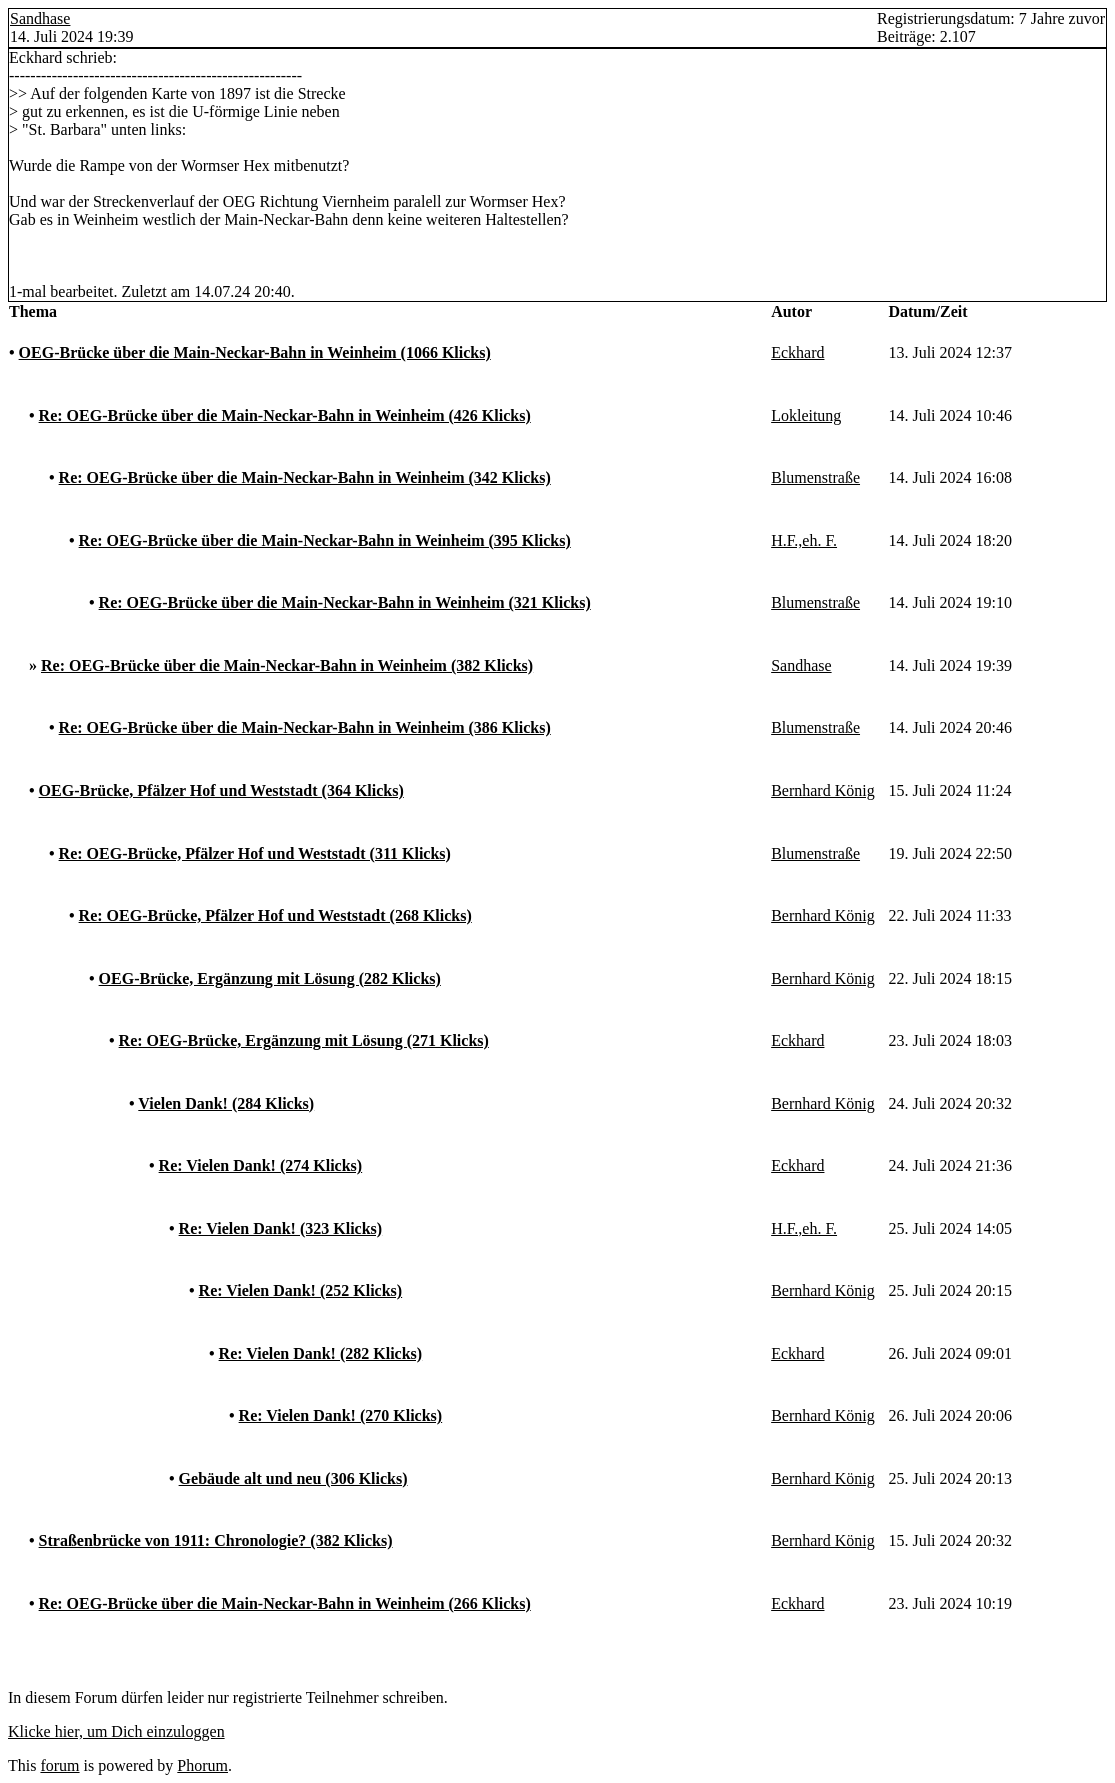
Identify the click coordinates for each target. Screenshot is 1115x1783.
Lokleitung (806, 415)
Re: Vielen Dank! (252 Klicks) (301, 1290)
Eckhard (797, 352)
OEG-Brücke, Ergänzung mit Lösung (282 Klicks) (270, 978)
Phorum (202, 1765)
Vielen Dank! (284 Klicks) (226, 1103)
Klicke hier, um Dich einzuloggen (116, 1731)
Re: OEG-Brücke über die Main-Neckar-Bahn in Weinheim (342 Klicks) (305, 477)
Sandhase (40, 18)
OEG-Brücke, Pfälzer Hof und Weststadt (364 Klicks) (221, 790)
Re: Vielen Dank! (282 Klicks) (321, 1353)
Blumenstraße (815, 477)
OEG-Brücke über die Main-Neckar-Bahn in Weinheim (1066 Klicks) (255, 352)
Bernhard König (823, 790)
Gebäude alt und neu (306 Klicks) (293, 1478)
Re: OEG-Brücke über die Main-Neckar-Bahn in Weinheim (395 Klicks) (325, 540)
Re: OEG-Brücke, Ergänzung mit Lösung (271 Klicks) (304, 1040)
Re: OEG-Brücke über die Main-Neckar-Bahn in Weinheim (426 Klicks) (285, 415)
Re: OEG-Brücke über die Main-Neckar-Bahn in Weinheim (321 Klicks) (345, 602)
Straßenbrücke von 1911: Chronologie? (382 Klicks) (216, 1540)
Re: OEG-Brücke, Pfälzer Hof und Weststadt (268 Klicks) (275, 915)
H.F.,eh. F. (804, 540)
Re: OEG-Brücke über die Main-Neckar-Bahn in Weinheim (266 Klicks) (285, 1603)
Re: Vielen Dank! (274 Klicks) (261, 1165)
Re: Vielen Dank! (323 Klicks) (281, 1228)
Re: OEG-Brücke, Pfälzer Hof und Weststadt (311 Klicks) (255, 853)
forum (59, 1765)
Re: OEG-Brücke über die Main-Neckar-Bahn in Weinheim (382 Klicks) (287, 665)
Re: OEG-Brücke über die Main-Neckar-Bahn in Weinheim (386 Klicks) (305, 727)
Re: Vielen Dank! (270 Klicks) (341, 1415)
